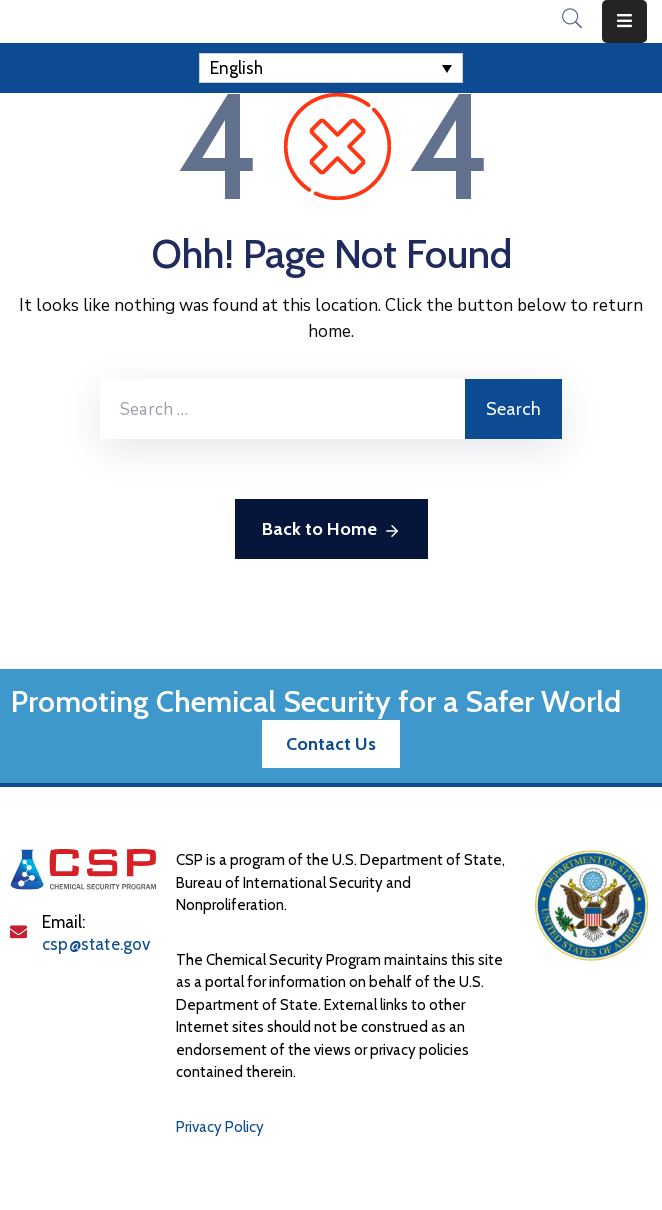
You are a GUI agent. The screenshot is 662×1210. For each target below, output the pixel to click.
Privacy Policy (220, 1127)
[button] (331, 744)
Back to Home (331, 530)
